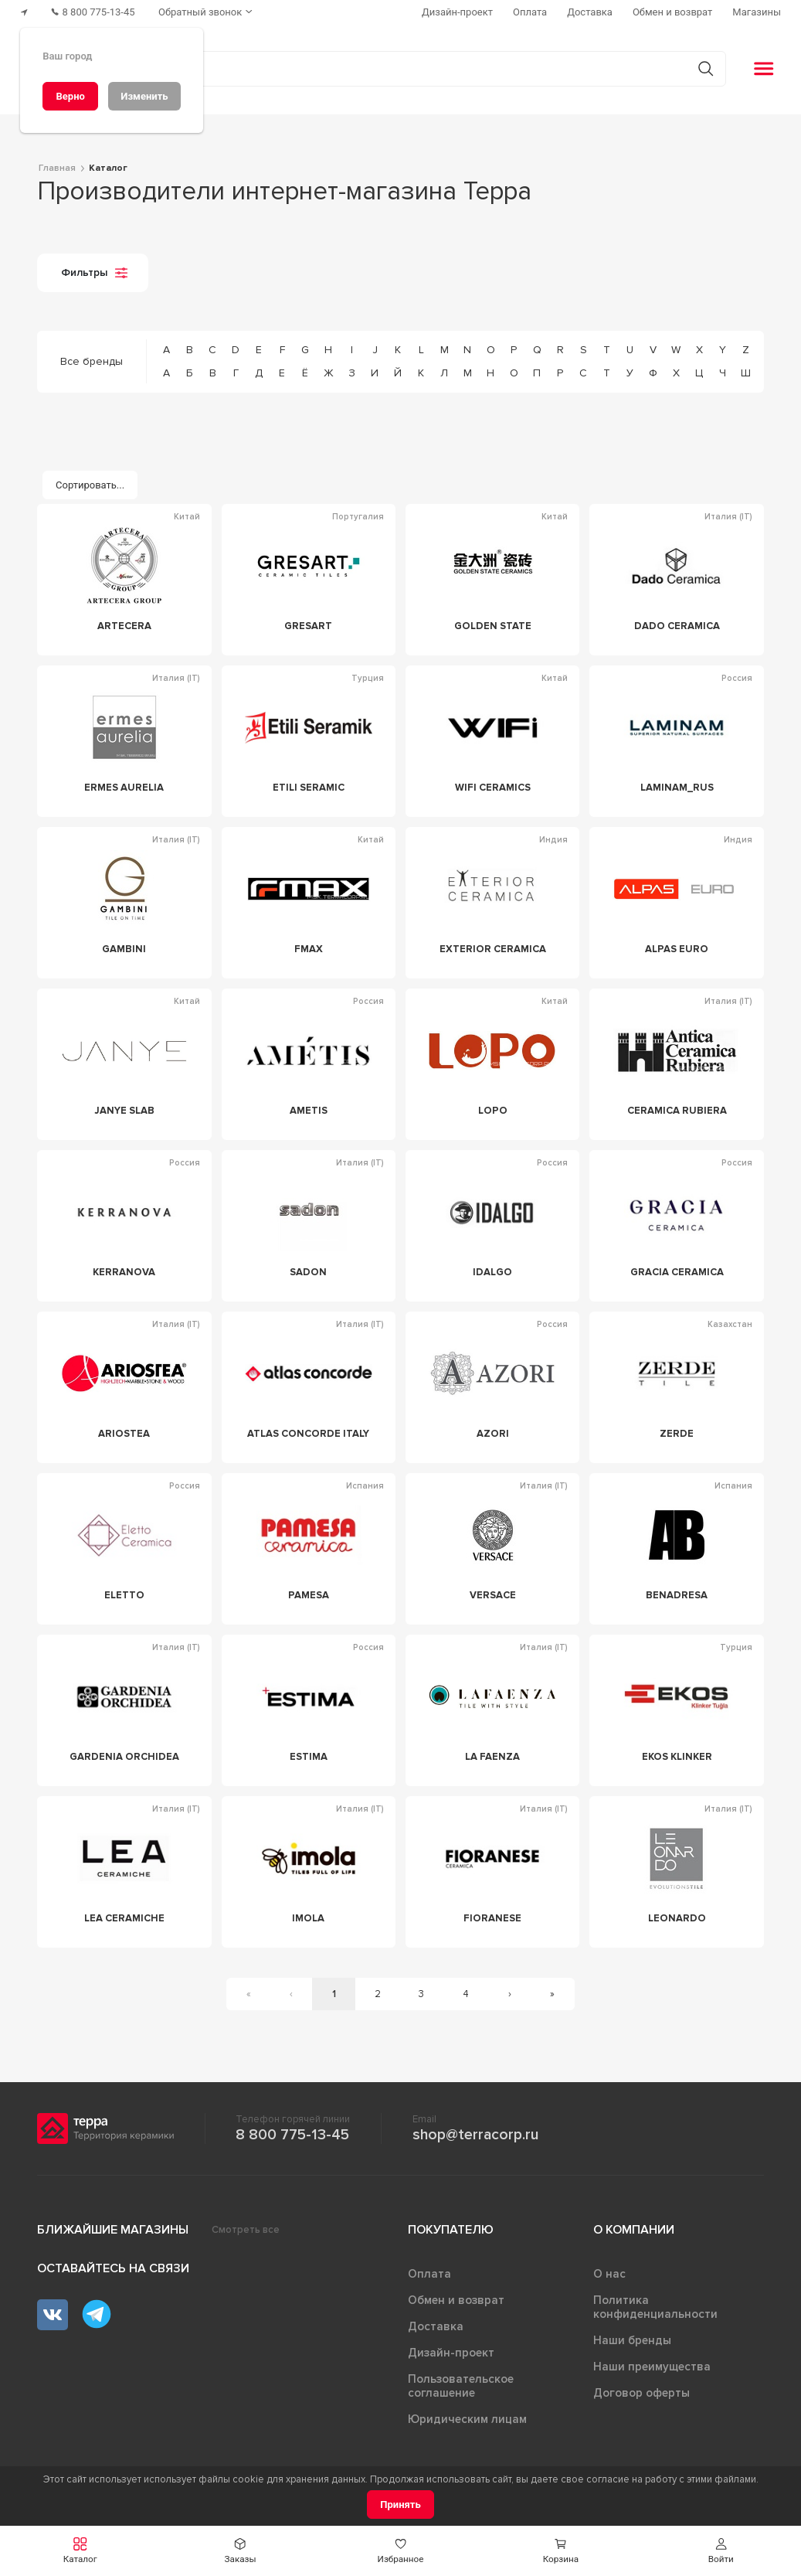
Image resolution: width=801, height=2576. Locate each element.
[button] (80, 2551)
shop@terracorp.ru (475, 2134)
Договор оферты (641, 2393)
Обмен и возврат (456, 2300)
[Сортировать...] (90, 485)
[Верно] (70, 96)
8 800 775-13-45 (292, 2134)
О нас (609, 2274)
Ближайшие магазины (112, 2229)
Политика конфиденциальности (655, 2307)
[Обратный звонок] (208, 12)
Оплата (429, 2274)
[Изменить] (144, 96)
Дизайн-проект (451, 2353)
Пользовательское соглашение (461, 2386)
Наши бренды (632, 2340)
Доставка (435, 2326)
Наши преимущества (652, 2367)
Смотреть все (246, 2230)
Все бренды (91, 361)
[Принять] (400, 2504)
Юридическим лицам (467, 2419)
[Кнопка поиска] (705, 68)
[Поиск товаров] (392, 69)
